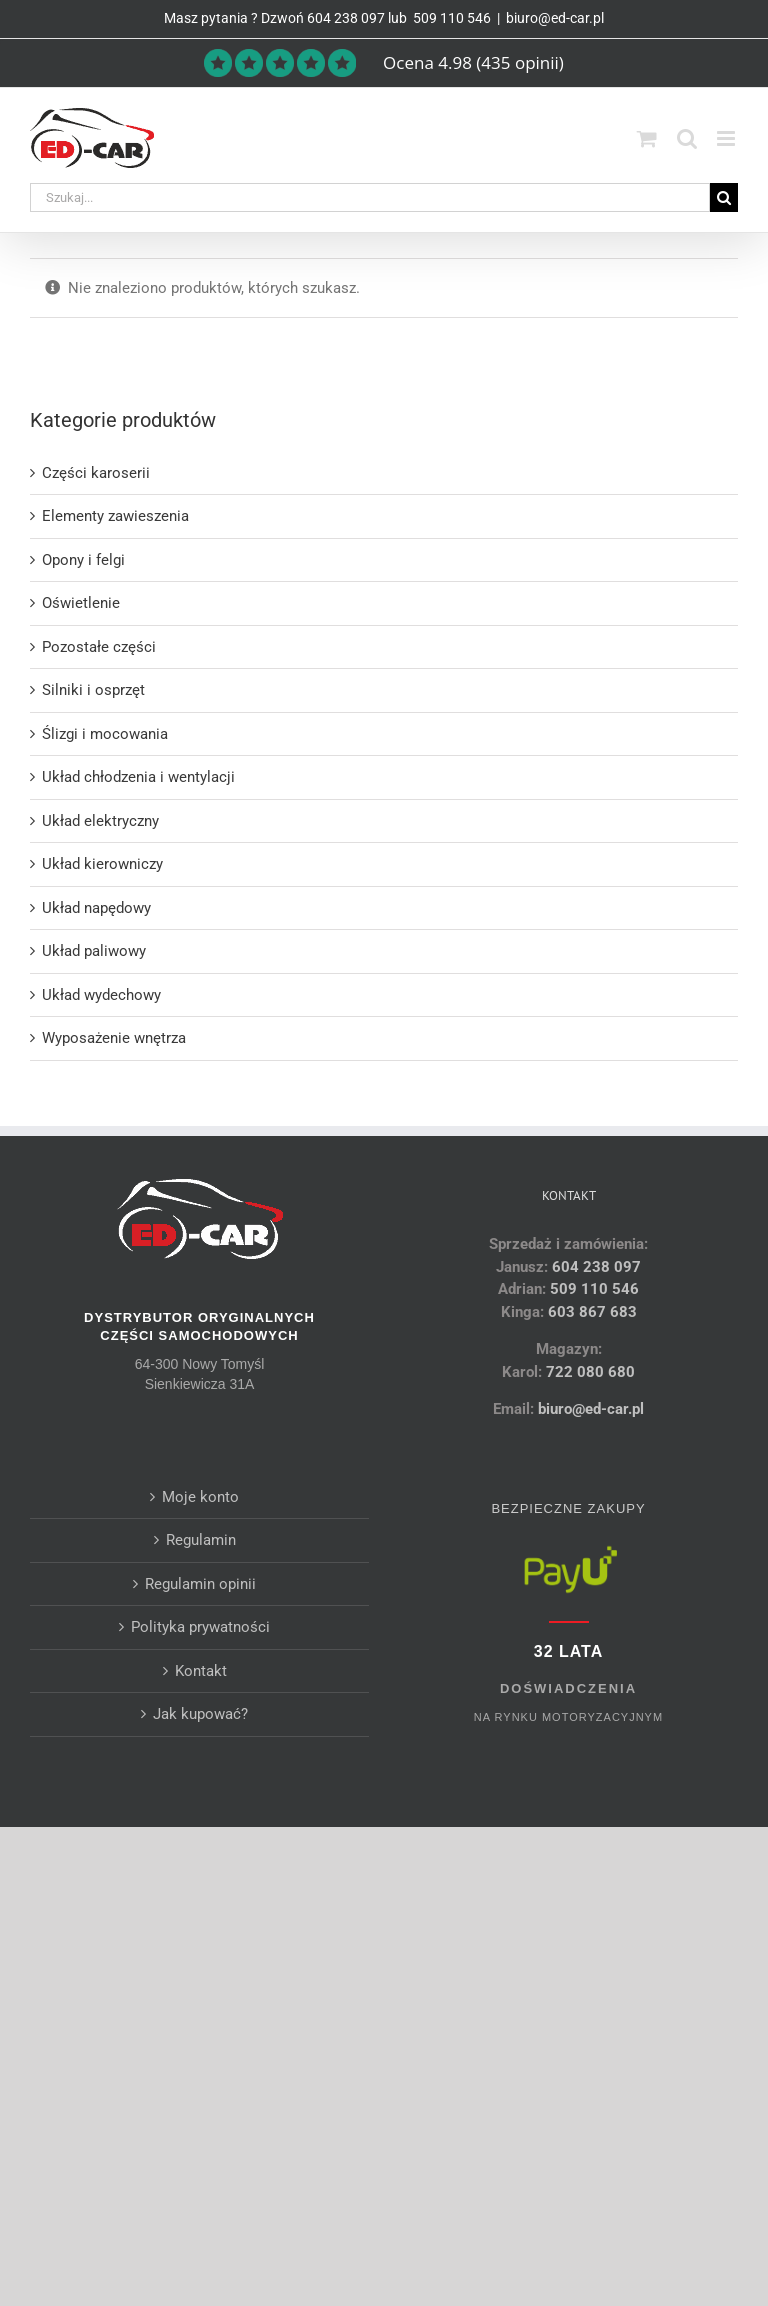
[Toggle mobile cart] (647, 138)
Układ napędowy (96, 908)
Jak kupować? (200, 1714)
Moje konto (200, 1497)
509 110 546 (450, 18)
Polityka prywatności (200, 1627)
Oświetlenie (81, 603)
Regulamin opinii (200, 1584)
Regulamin (201, 1540)
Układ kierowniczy (102, 864)
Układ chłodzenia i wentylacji (138, 777)
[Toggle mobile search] (687, 138)
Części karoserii (96, 473)
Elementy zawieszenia (115, 516)
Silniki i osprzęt (93, 690)
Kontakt (201, 1671)
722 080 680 (588, 1372)
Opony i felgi (83, 560)
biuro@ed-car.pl (555, 18)
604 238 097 (346, 18)
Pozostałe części (99, 647)
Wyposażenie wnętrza (114, 1038)
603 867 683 (592, 1312)
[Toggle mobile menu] (727, 138)
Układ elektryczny (100, 821)
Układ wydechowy (101, 995)
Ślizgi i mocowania (105, 734)
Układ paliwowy (94, 951)
